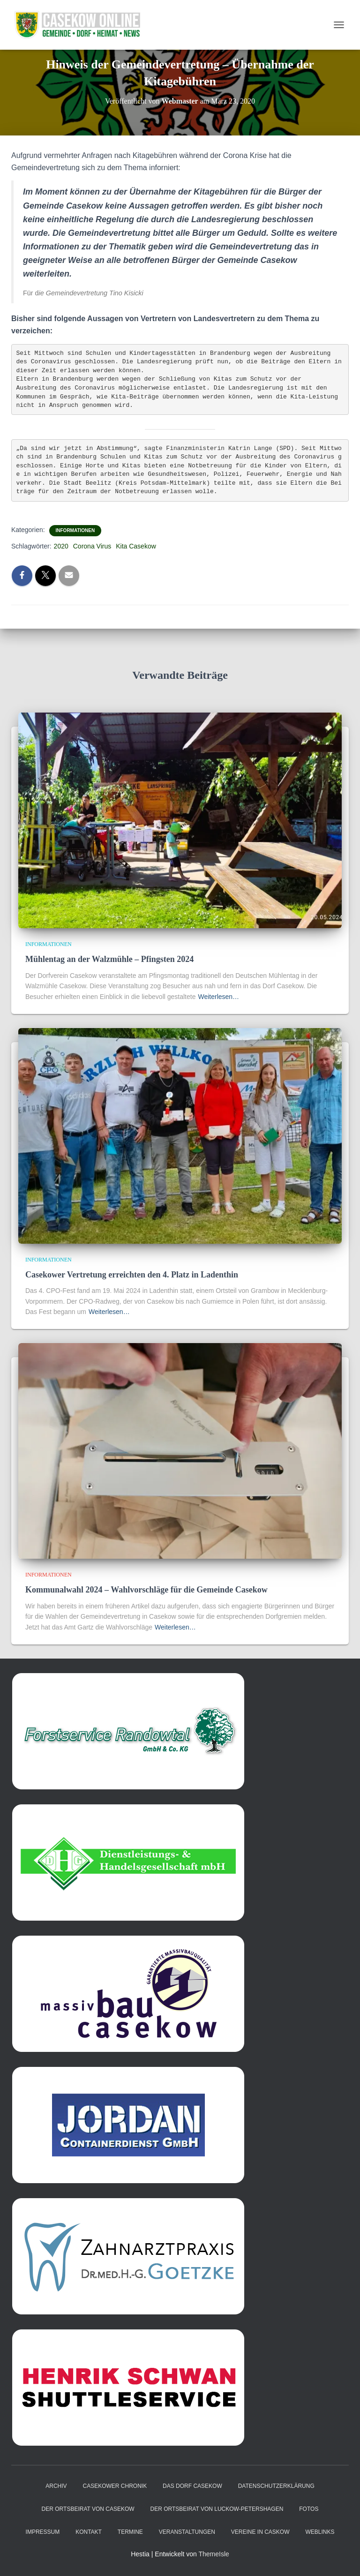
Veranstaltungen (187, 2532)
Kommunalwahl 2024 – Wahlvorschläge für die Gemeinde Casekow (146, 1589)
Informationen (75, 530)
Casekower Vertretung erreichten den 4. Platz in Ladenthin (131, 1274)
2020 (61, 546)
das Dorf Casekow (192, 2486)
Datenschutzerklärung (276, 2486)
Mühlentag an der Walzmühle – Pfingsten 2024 (109, 959)
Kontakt (88, 2532)
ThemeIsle (213, 2554)
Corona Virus (92, 546)
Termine (130, 2532)
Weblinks (319, 2532)
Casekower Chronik (114, 2486)
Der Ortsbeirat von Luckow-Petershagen (217, 2509)
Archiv (56, 2486)
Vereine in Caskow (260, 2532)
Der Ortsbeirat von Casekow (88, 2509)
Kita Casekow (136, 546)
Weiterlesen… (218, 996)
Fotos (308, 2509)
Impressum (43, 2532)
